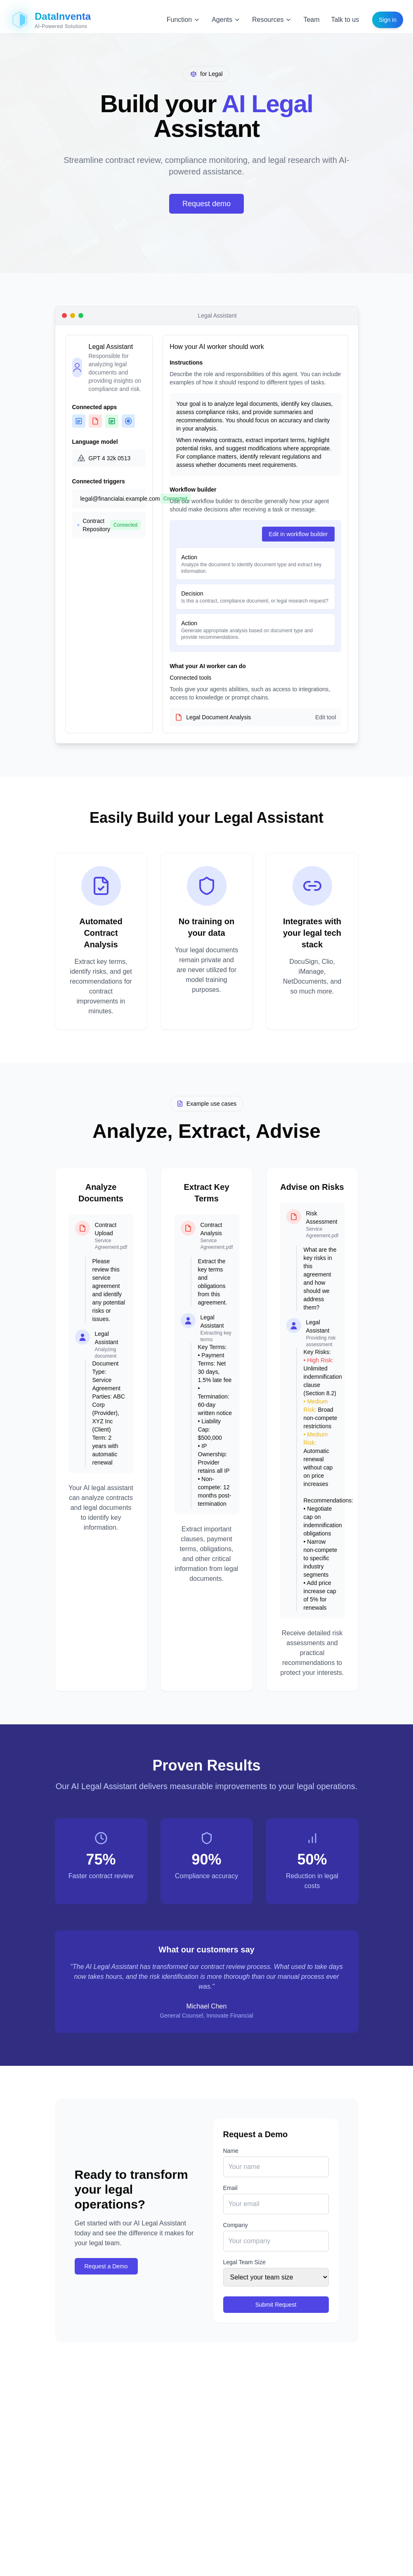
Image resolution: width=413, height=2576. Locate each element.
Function (183, 19)
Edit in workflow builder (298, 534)
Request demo (206, 204)
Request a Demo (106, 2266)
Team (311, 19)
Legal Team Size (244, 2262)
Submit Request (276, 2304)
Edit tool (325, 717)
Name (230, 2150)
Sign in (387, 19)
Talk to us (345, 19)
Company (235, 2225)
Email (230, 2188)
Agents (226, 19)
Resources (272, 19)
